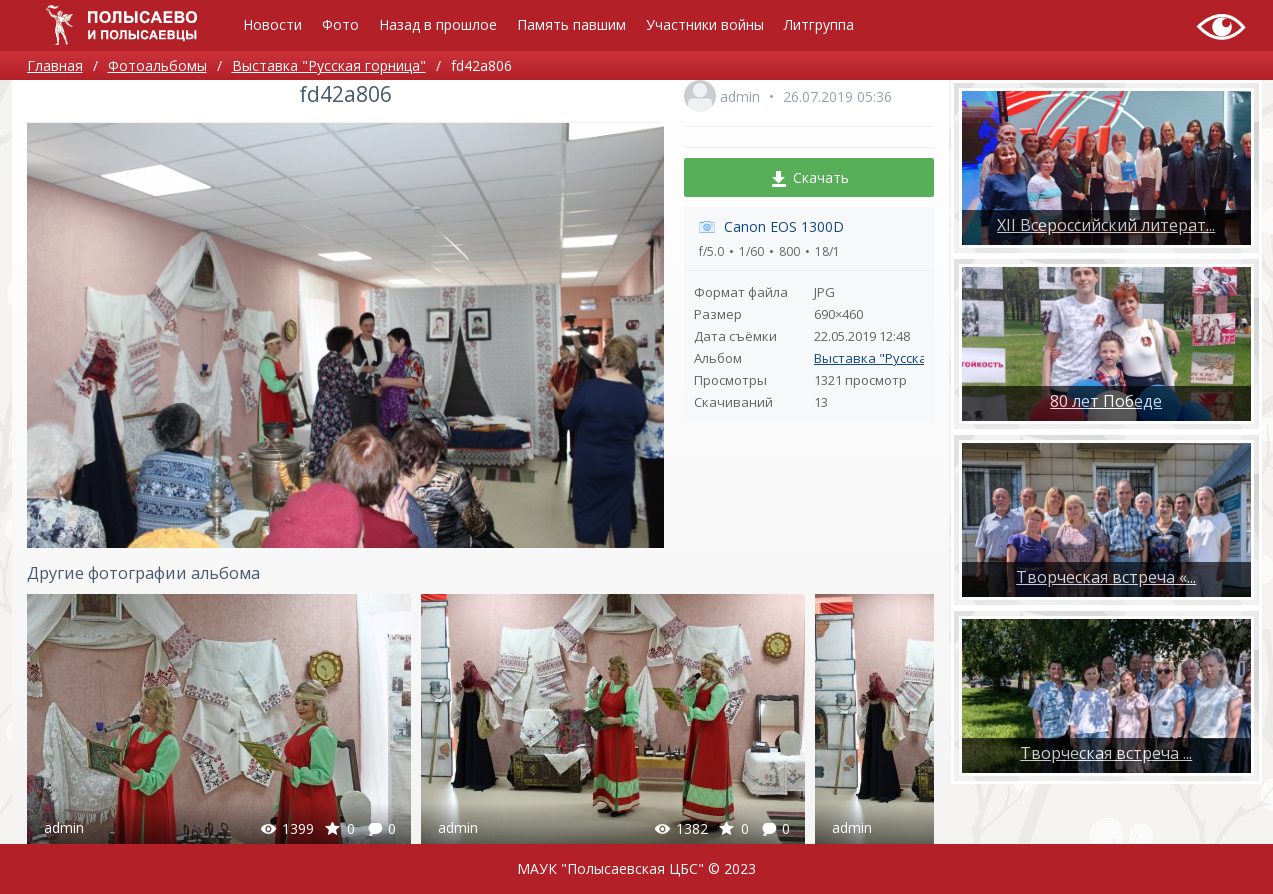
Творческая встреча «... (1106, 577)
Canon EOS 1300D (784, 226)
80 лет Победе (1106, 401)
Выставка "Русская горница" (905, 358)
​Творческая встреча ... (1106, 753)
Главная (55, 65)
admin (740, 96)
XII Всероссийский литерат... (1106, 225)
